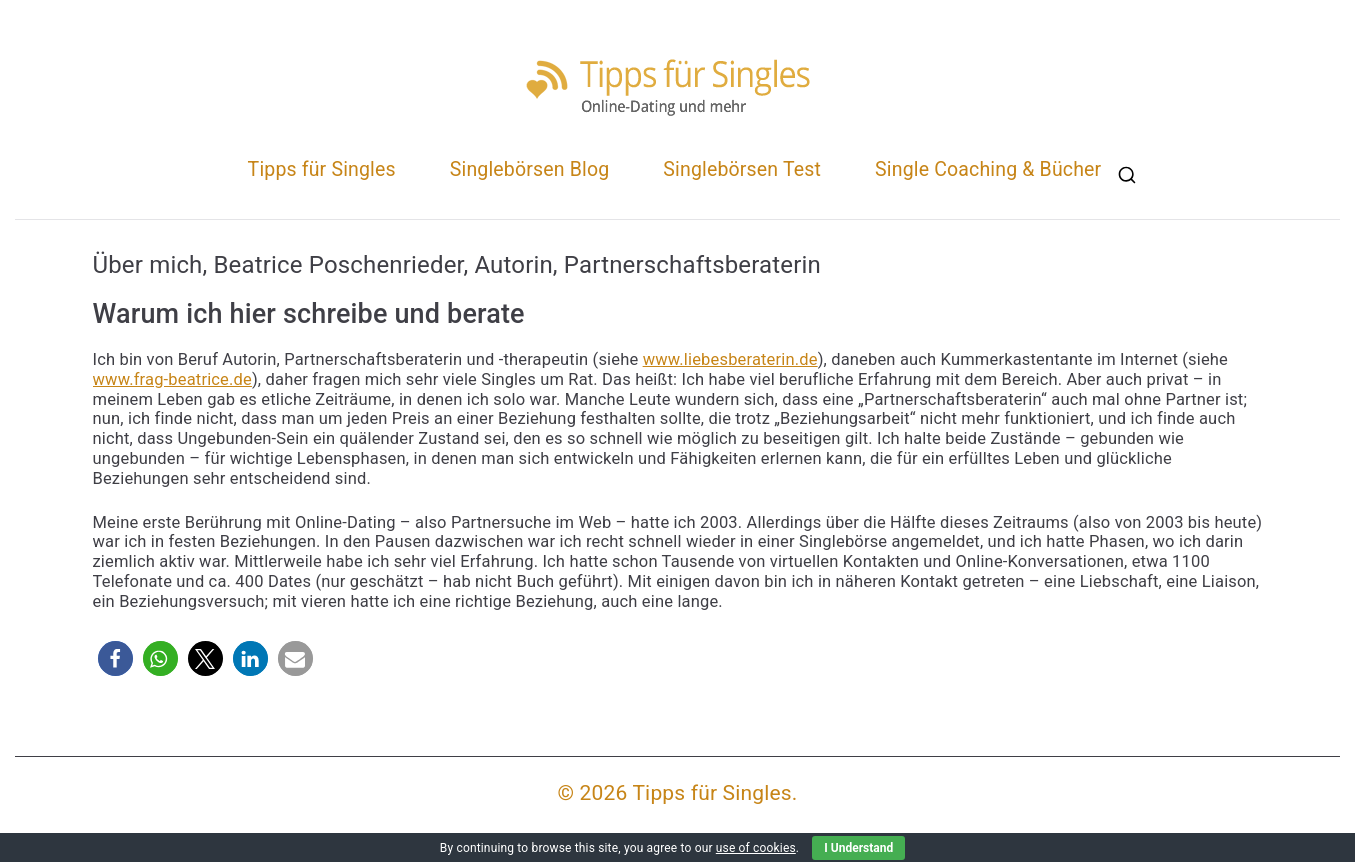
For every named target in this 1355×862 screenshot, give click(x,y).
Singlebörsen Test (742, 169)
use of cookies (756, 848)
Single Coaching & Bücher (988, 169)
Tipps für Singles (322, 169)
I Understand (858, 848)
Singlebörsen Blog (530, 169)
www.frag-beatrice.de (172, 379)
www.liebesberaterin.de (730, 359)
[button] (115, 658)
